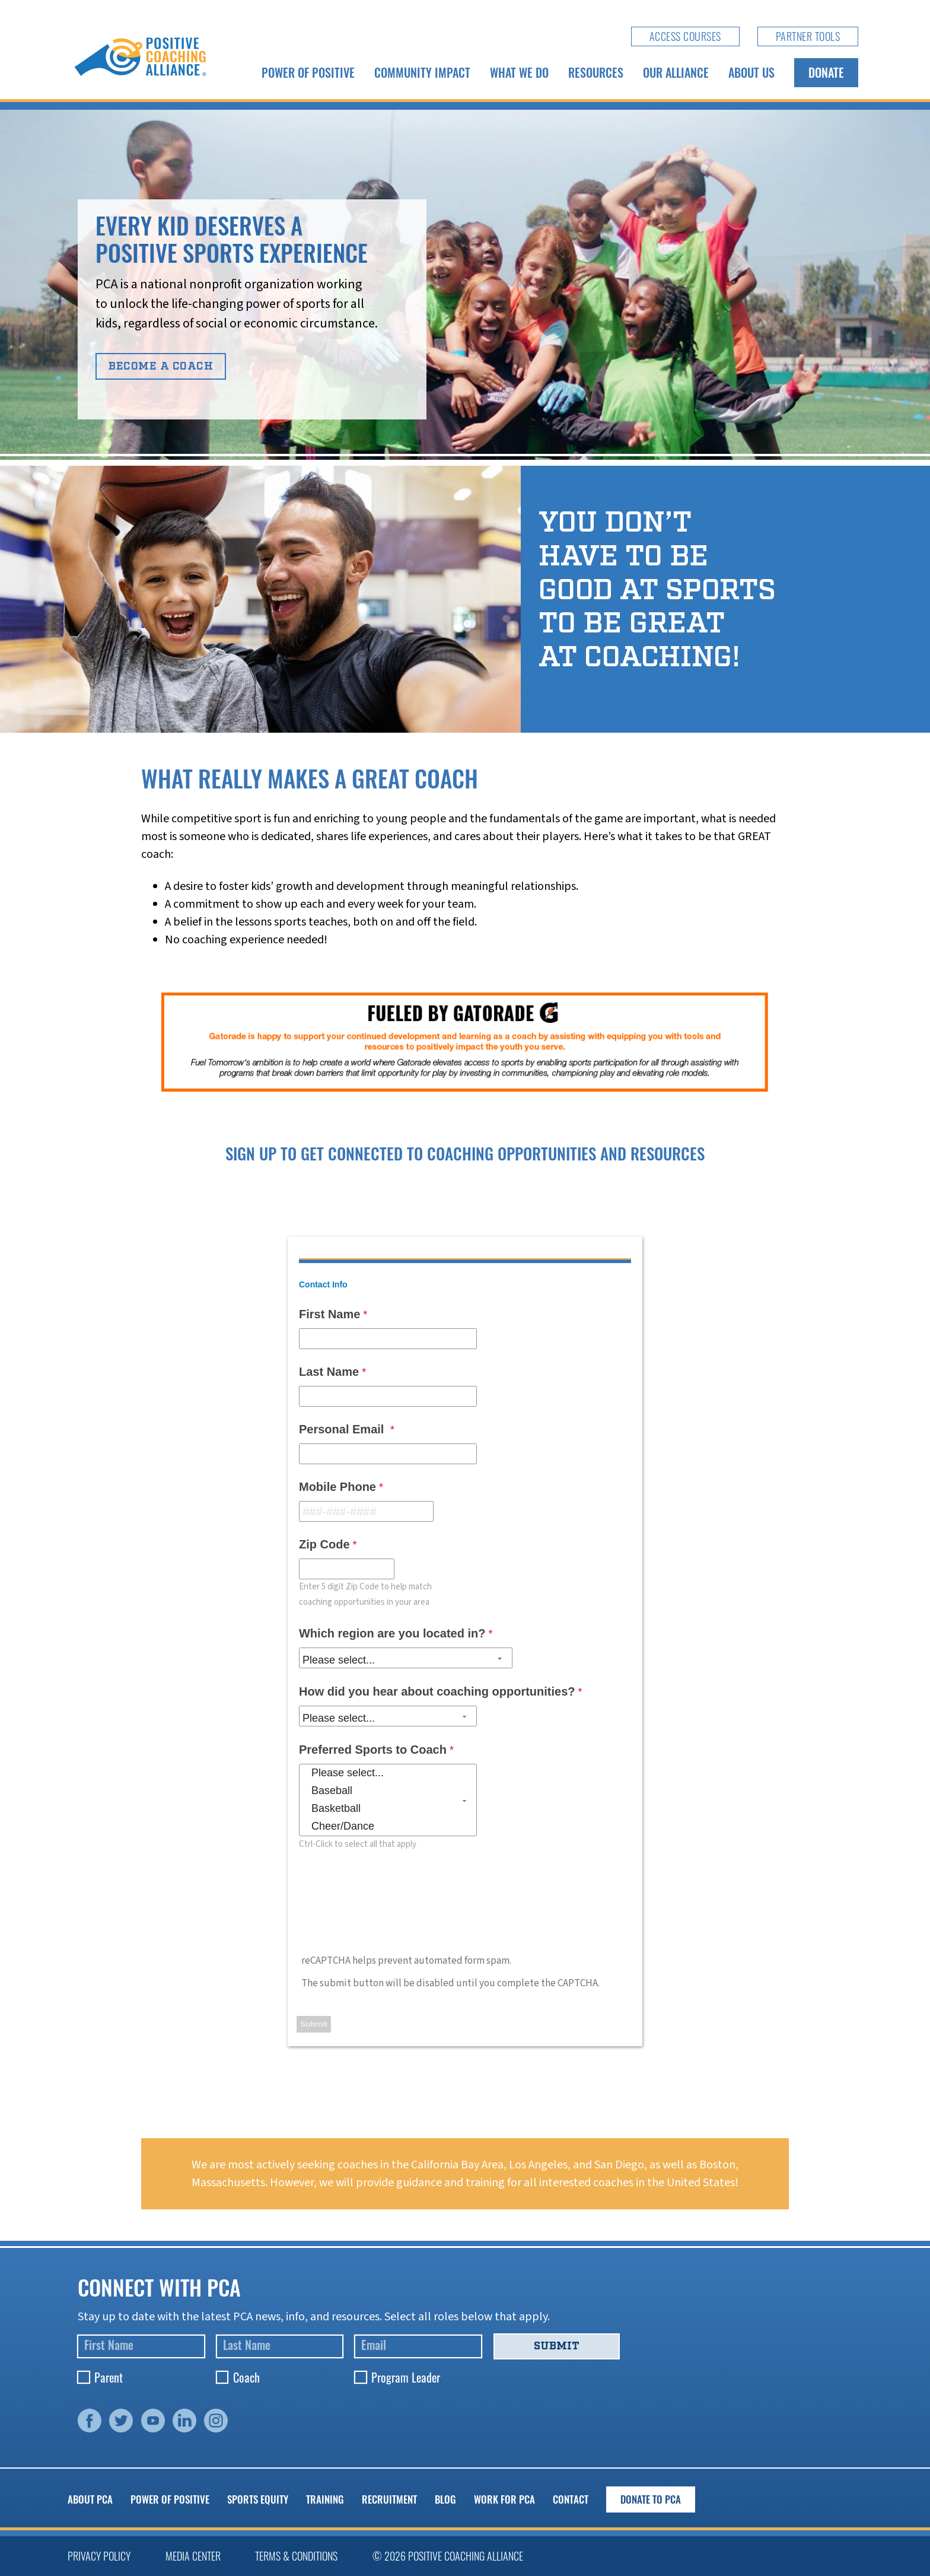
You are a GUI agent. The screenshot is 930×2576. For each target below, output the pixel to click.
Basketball (388, 1809)
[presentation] (388, 1904)
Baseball (388, 1791)
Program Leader (405, 2377)
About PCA (90, 2499)
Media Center (193, 2556)
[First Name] (141, 2346)
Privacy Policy (99, 2556)
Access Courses (685, 36)
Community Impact (422, 72)
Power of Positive (308, 72)
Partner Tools (808, 36)
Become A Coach (161, 366)
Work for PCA (504, 2499)
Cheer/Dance (388, 1827)
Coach (246, 2377)
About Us (751, 72)
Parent (108, 2377)
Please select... (388, 1773)
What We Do (519, 72)
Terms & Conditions (296, 2556)
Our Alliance (676, 72)
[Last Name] (279, 2346)
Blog (445, 2499)
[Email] (418, 2346)
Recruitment (389, 2499)
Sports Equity (257, 2499)
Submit (556, 2345)
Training (325, 2499)
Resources (595, 72)
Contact (570, 2499)
